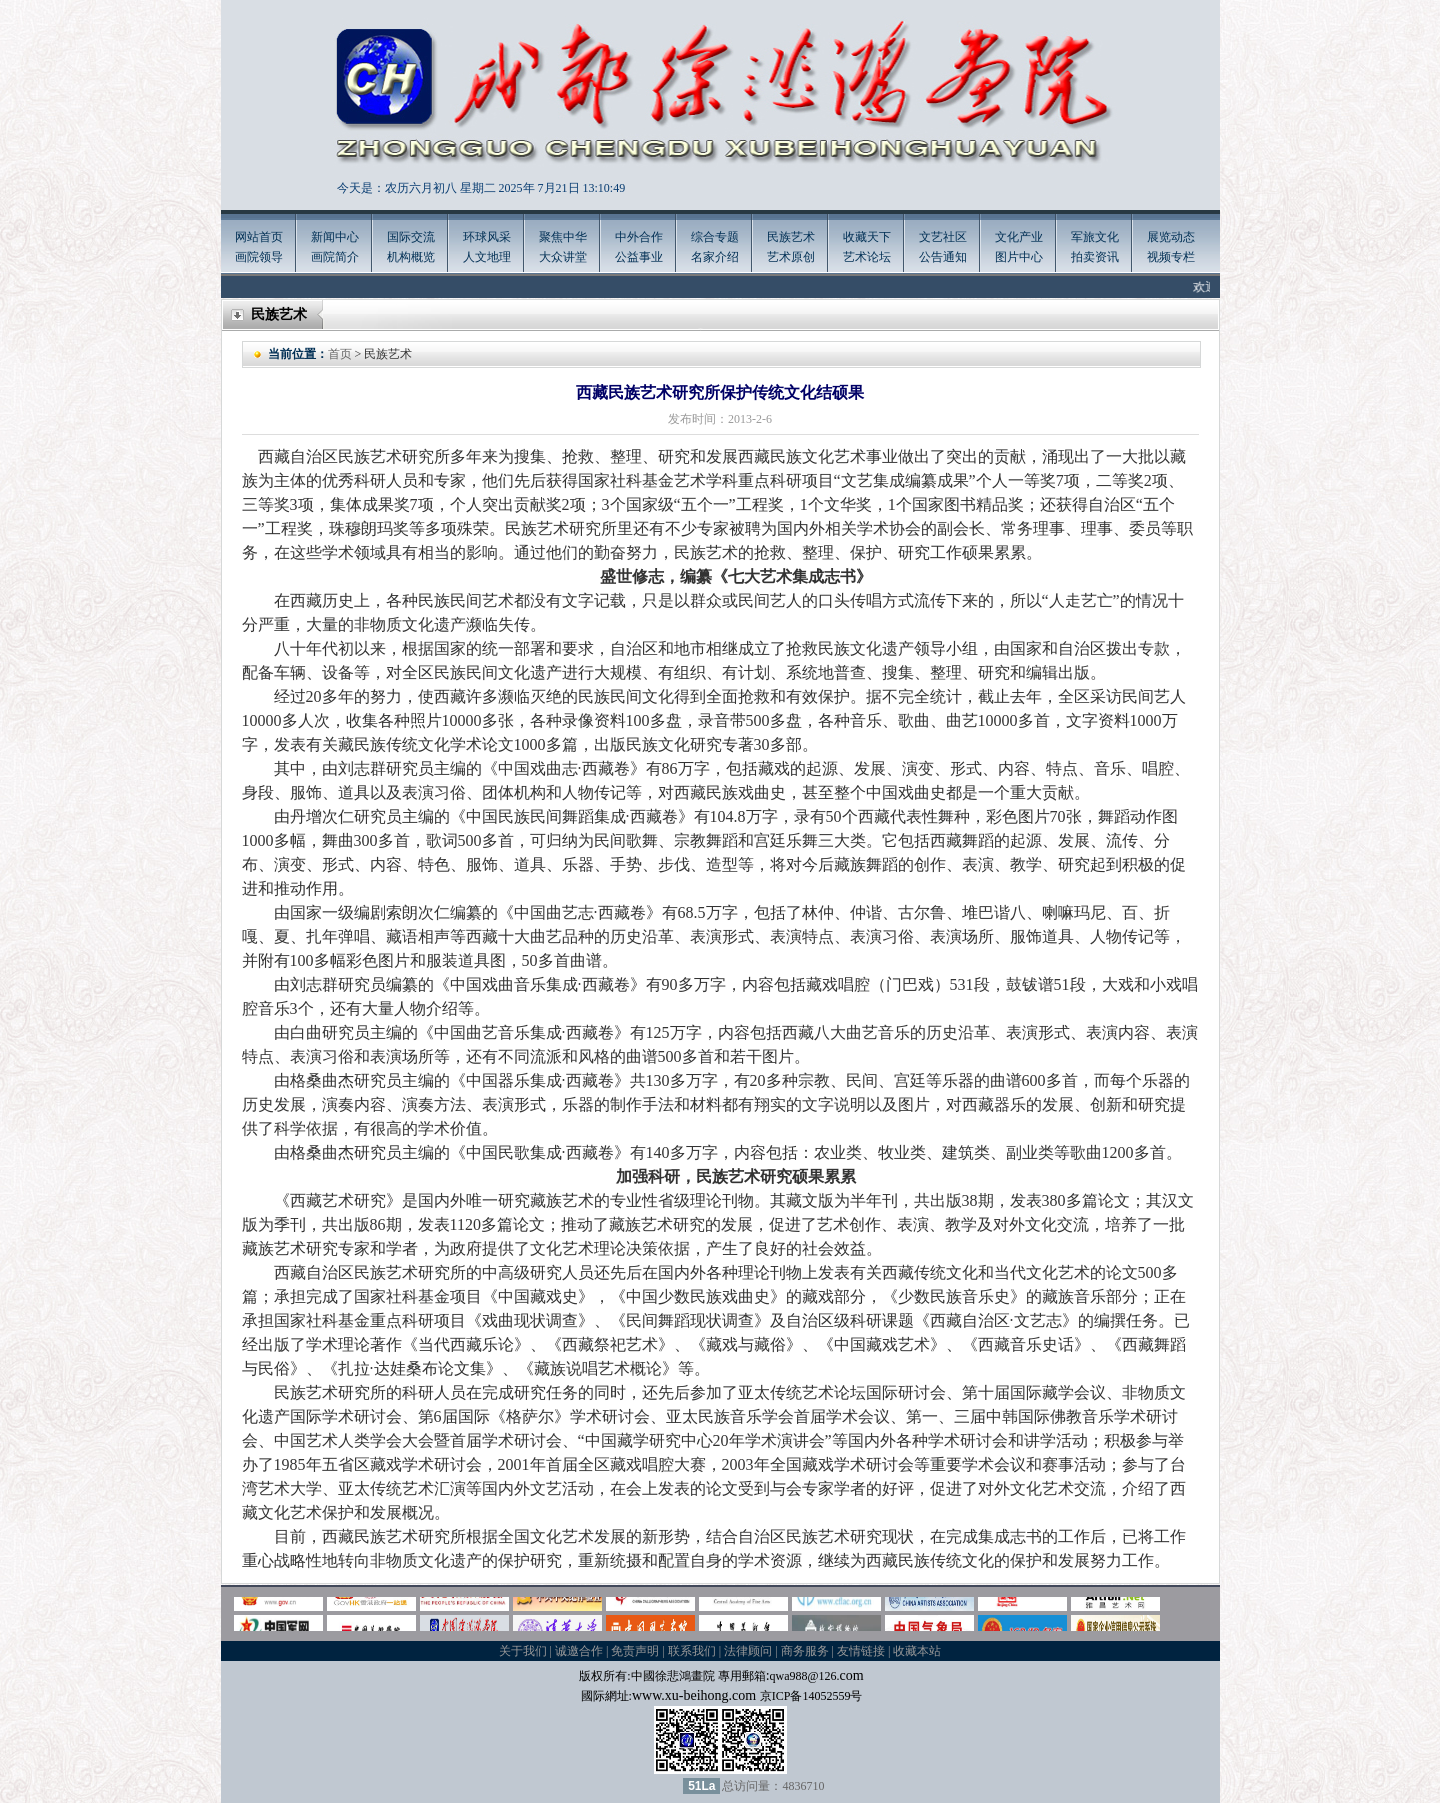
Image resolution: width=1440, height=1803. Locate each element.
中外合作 (639, 237)
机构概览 (411, 257)
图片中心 (1019, 257)
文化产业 (1019, 237)
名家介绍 (715, 257)
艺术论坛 (867, 257)
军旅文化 (1095, 237)
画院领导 (259, 257)
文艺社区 (943, 237)
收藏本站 (917, 1651)
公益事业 (639, 257)
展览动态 (1171, 237)
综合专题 (715, 237)
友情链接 (861, 1651)
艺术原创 (791, 257)
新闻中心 (335, 237)
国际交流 (411, 237)
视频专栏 (1171, 257)
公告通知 (943, 257)
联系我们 (692, 1651)
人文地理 (487, 257)
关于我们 (523, 1651)
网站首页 (259, 237)
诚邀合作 (579, 1651)
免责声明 (635, 1651)
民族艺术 (791, 237)
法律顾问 (748, 1651)
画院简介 (335, 257)
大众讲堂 (563, 257)
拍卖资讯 (1095, 257)
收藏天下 (867, 237)
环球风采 (487, 237)
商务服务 (805, 1651)
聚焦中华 (563, 237)
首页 (340, 354)
